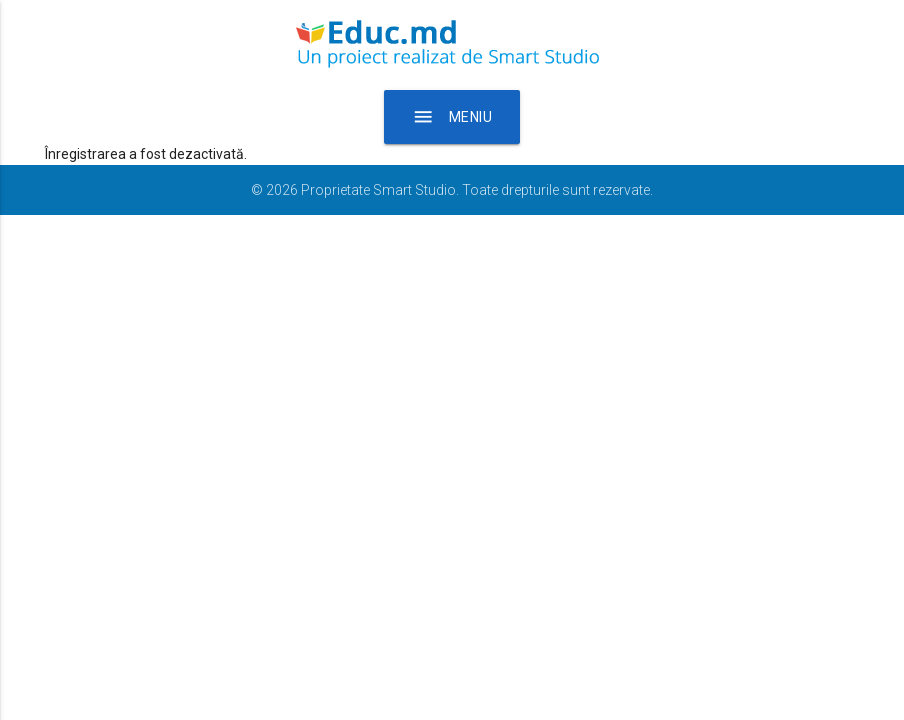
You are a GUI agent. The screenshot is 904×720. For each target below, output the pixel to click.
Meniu (452, 117)
